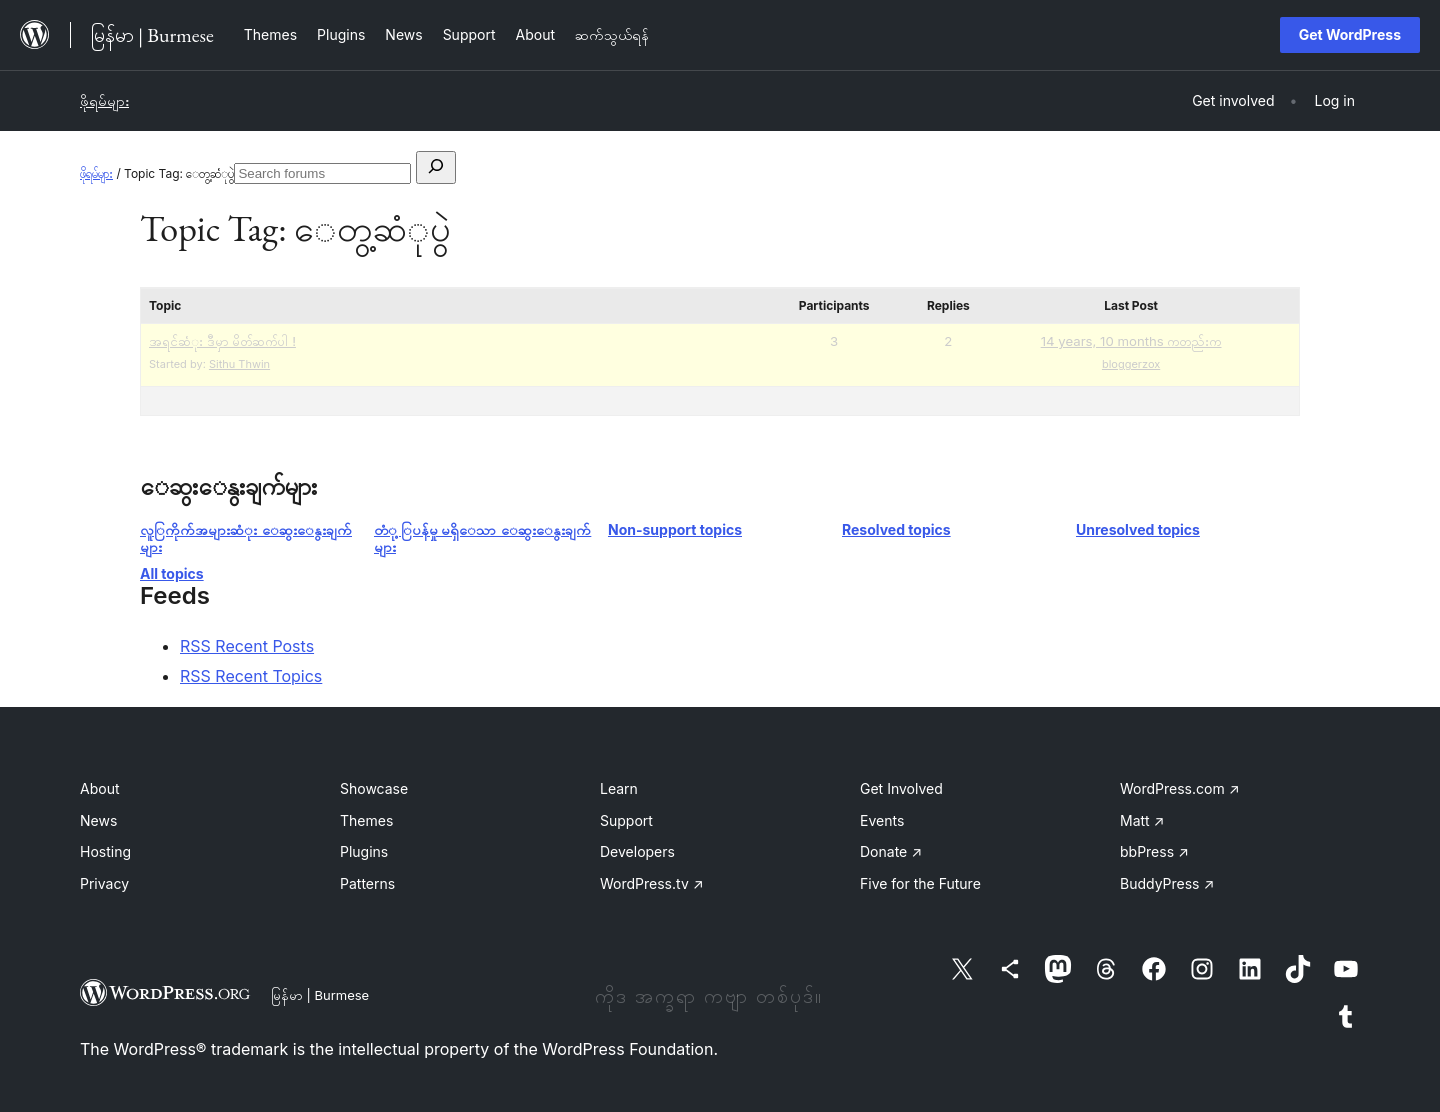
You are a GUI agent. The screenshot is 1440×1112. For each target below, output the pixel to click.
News (98, 820)
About (99, 788)
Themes (366, 820)
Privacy (104, 883)
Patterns (367, 883)
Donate (891, 851)
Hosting (105, 851)
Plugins (364, 851)
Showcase (374, 788)
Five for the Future (920, 883)
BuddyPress (1167, 883)
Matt (1142, 820)
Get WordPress (1350, 34)
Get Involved (901, 788)
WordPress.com (1180, 788)
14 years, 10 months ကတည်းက (1131, 341)
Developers (637, 851)
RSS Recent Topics (251, 676)
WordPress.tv (652, 883)
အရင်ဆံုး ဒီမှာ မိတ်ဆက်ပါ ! (222, 341)
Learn (619, 788)
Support (626, 820)
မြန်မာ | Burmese (320, 995)
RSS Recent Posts (247, 646)
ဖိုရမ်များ (104, 100)
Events (882, 820)
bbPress (1154, 851)
